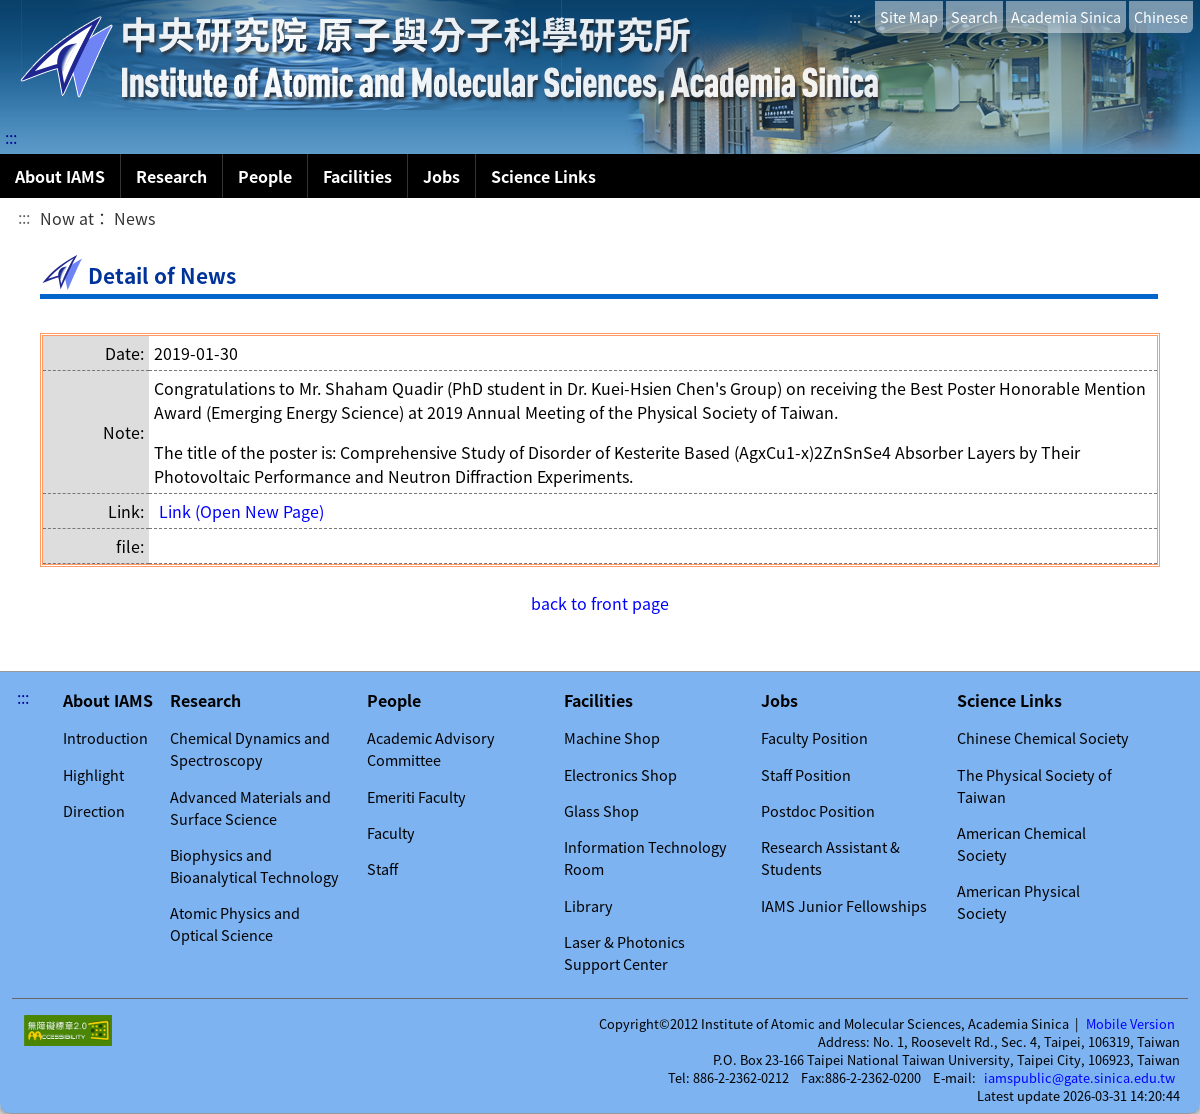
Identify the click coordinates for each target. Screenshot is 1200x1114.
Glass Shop (601, 811)
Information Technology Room (645, 858)
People (265, 176)
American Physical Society (1018, 902)
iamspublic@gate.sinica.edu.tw (1079, 1078)
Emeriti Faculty (416, 797)
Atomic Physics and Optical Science (235, 924)
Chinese (1161, 17)
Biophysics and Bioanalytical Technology (254, 866)
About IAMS (60, 176)
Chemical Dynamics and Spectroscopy (250, 749)
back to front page (600, 603)
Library (588, 906)
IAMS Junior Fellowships (844, 906)
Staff (382, 869)
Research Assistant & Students (830, 858)
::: (855, 17)
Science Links (543, 176)
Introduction (105, 738)
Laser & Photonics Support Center (624, 953)
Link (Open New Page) (241, 511)
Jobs (441, 176)
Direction (94, 811)
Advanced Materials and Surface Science (250, 808)
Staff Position (806, 775)
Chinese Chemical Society (1043, 738)
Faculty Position (814, 738)
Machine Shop (612, 738)
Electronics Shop (620, 775)
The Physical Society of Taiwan (1034, 786)
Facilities (357, 176)
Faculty (391, 833)
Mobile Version (1130, 1024)
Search (974, 17)
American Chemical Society (1021, 844)
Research (171, 176)
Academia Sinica (1066, 17)
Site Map (909, 17)
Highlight (93, 775)
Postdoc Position (818, 811)
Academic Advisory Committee (431, 749)
